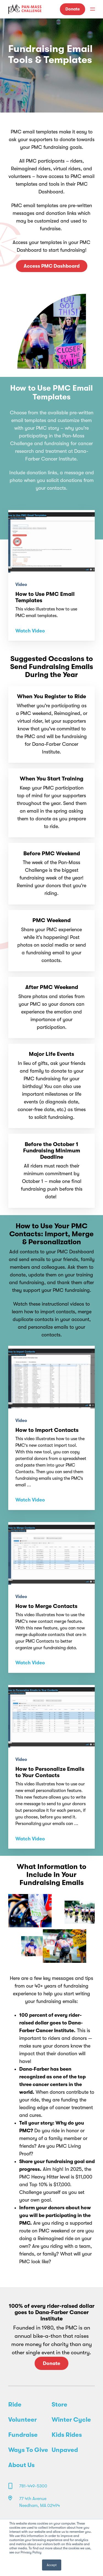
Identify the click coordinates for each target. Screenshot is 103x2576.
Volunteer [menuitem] (22, 2419)
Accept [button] (52, 2565)
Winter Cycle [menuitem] (71, 2419)
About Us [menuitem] (21, 2465)
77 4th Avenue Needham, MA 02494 (39, 2502)
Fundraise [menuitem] (23, 2434)
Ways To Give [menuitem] (28, 2450)
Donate (72, 9)
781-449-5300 (33, 2486)
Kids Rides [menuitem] (67, 2434)
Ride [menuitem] (14, 2404)
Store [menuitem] (59, 2404)
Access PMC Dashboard (52, 266)
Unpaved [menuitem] (65, 2450)
